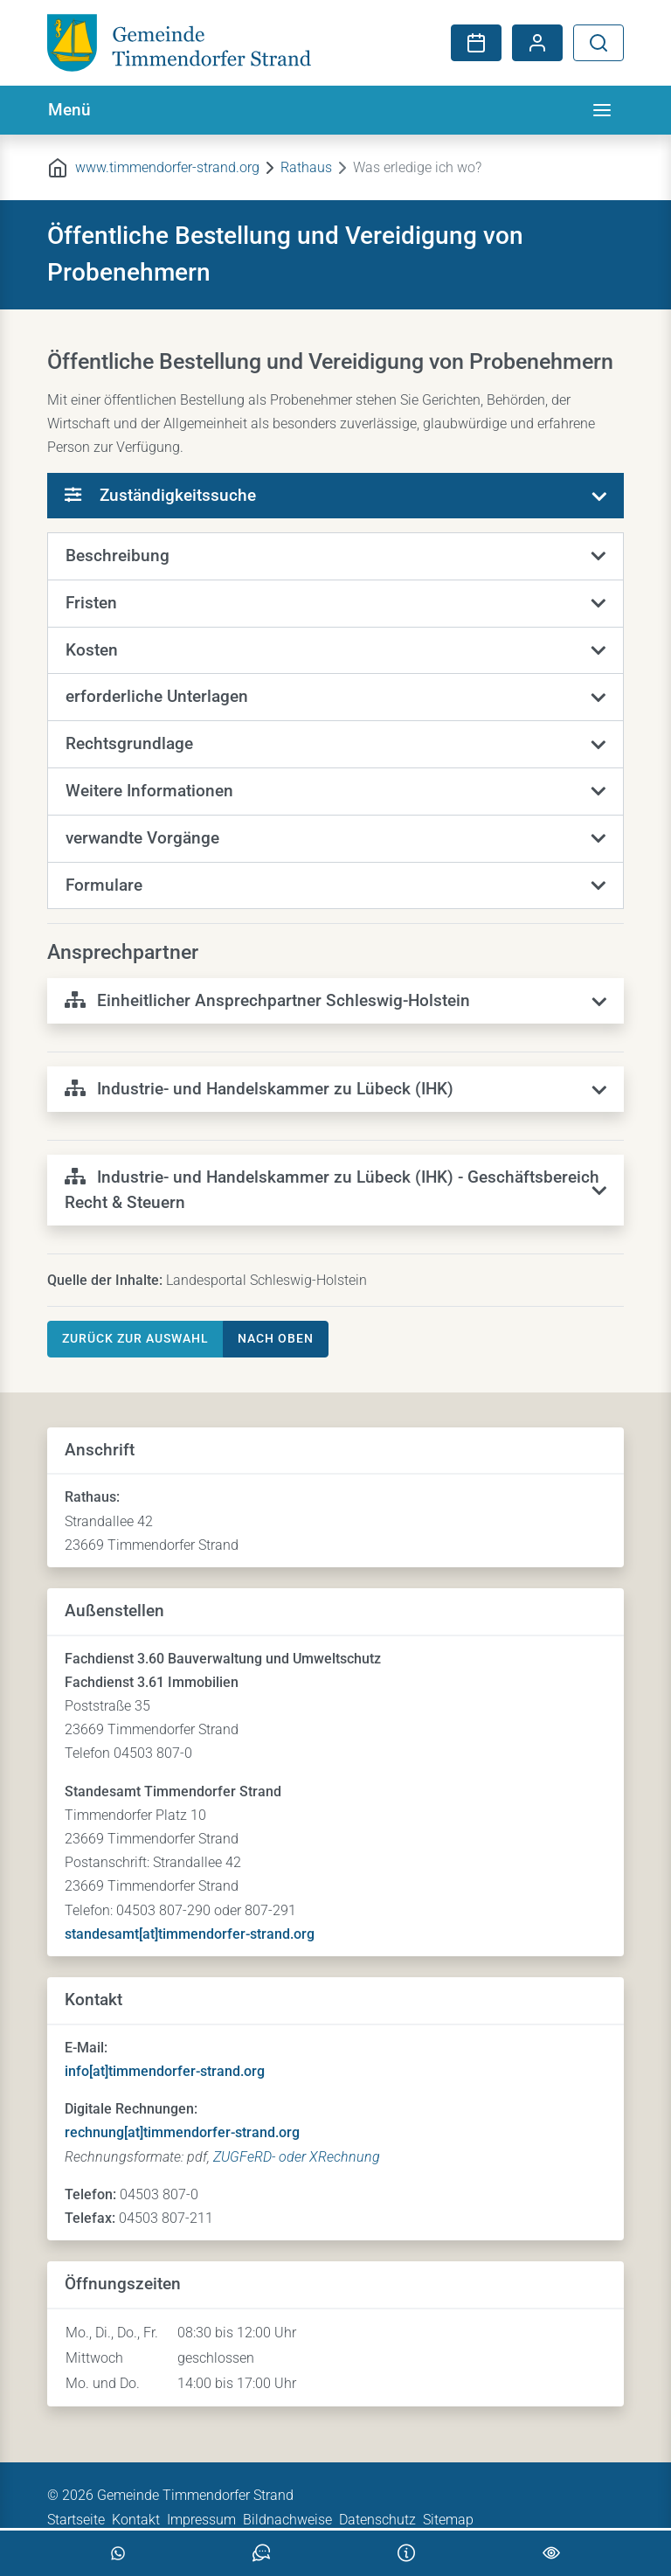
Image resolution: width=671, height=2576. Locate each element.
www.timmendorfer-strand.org (167, 167)
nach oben (276, 1338)
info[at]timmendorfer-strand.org (165, 2071)
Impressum (201, 2519)
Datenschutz (377, 2519)
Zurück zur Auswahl (135, 1338)
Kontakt (136, 2519)
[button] (335, 556)
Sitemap (448, 2519)
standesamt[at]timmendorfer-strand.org (190, 1934)
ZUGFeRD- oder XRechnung (296, 2157)
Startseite (76, 2519)
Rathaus (306, 167)
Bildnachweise (287, 2519)
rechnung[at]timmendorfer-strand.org (182, 2132)
